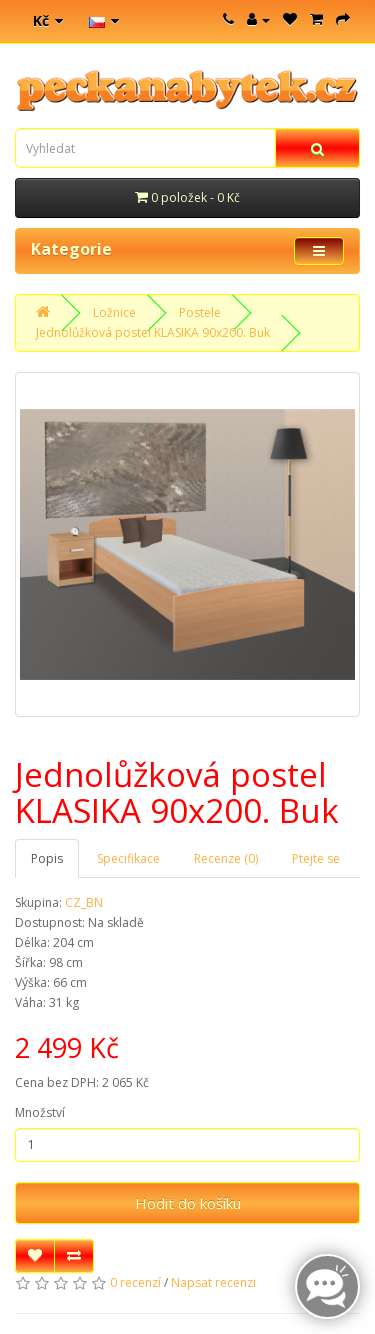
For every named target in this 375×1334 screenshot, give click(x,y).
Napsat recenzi (213, 1282)
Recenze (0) (226, 858)
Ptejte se (316, 858)
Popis (47, 858)
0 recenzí (135, 1282)
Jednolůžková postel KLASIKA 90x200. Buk (153, 332)
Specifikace (128, 858)
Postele (200, 312)
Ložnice (114, 312)
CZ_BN (84, 902)
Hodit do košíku (188, 1203)
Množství (40, 1112)
